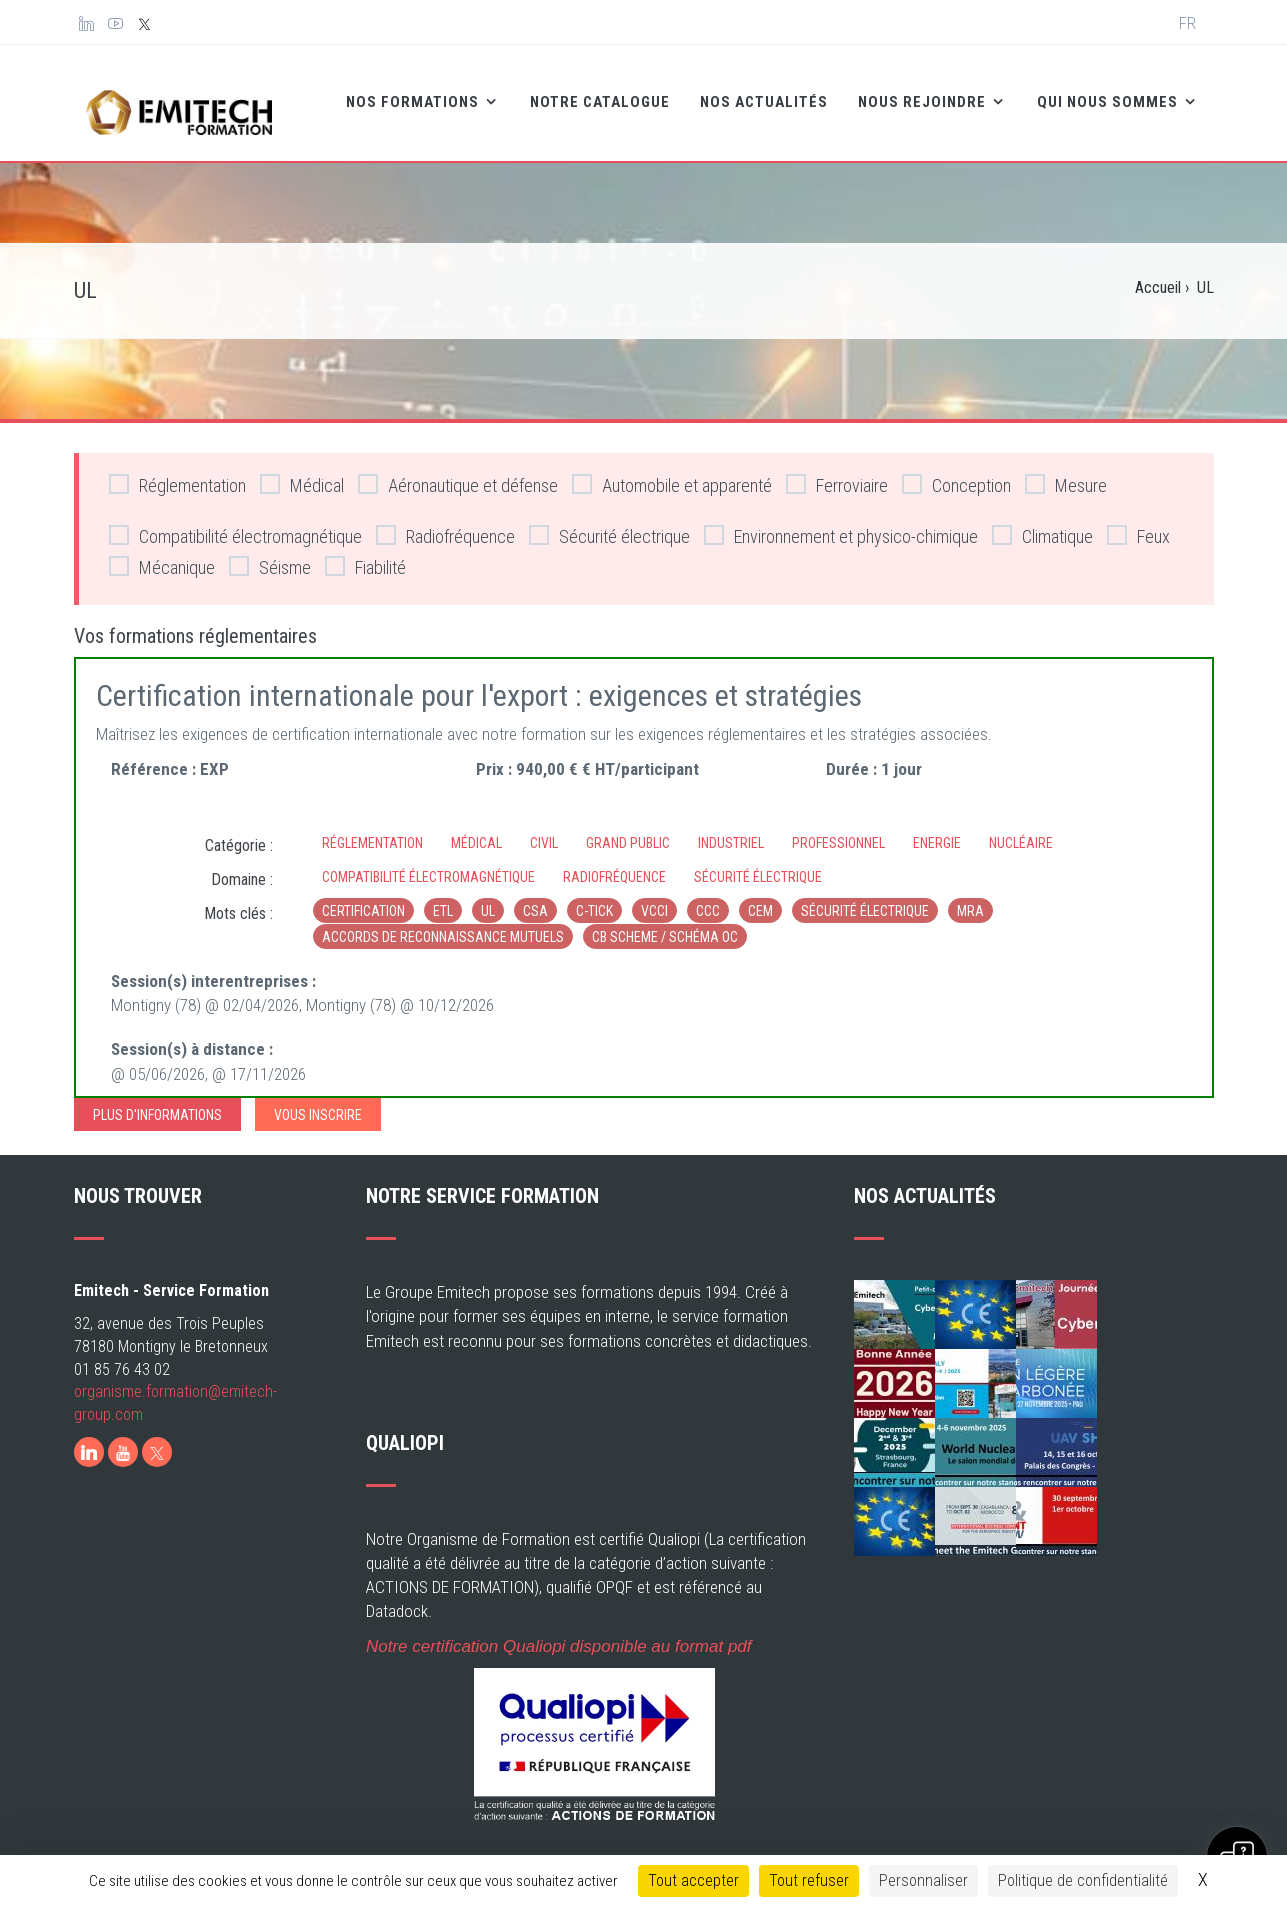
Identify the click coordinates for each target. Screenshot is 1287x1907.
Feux (1138, 519)
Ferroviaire (837, 468)
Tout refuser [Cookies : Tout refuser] (809, 1880)
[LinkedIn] (89, 1436)
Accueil (1158, 271)
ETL (443, 895)
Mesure (1066, 468)
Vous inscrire (318, 1099)
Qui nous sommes (1057, 96)
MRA (970, 895)
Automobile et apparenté (672, 468)
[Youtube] (123, 1436)
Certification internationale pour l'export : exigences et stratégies (479, 679)
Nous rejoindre (872, 96)
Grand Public (628, 827)
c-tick (594, 895)
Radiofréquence (445, 519)
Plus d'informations (157, 1099)
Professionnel (838, 827)
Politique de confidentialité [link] (1083, 1880)
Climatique (1042, 519)
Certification (363, 895)
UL (488, 895)
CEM (760, 895)
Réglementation (177, 468)
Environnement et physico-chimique (841, 519)
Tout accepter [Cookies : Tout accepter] (693, 1880)
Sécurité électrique (609, 519)
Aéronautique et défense (458, 468)
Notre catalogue (548, 96)
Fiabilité (365, 550)
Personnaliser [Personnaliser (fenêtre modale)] (923, 1880)
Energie (937, 827)
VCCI (654, 895)
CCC (708, 895)
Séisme (270, 550)
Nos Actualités (712, 96)
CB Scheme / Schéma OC (665, 921)
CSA (535, 895)
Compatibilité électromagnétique (235, 519)
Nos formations (362, 96)
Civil (544, 827)
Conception (956, 468)
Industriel (731, 827)
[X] (157, 1436)
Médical (302, 468)
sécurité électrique (865, 895)
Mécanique (162, 550)
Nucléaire (1021, 827)
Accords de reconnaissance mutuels (443, 921)
